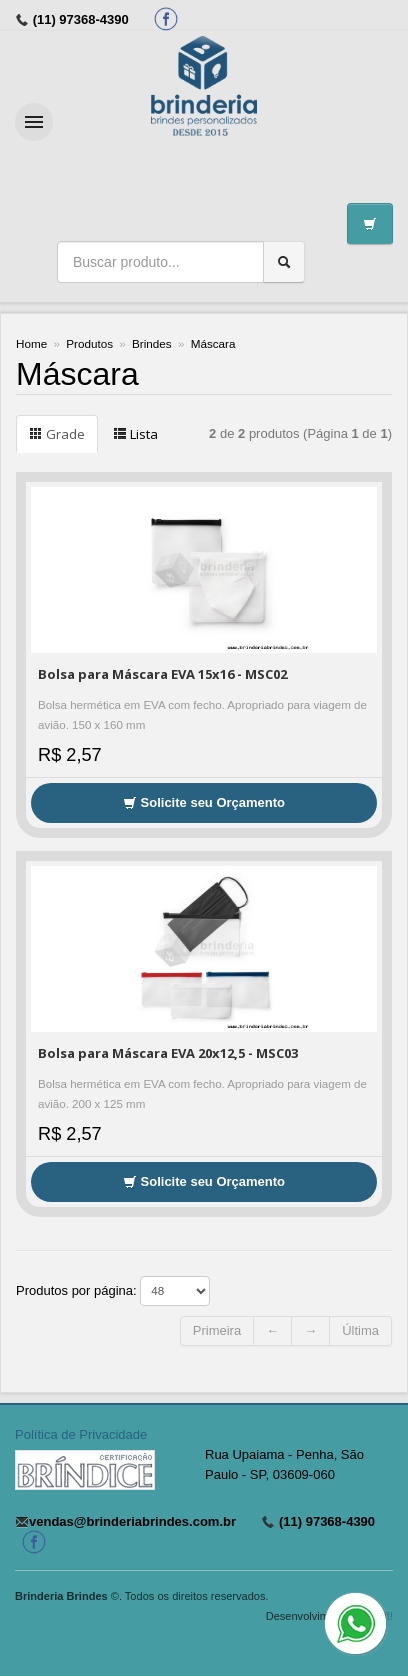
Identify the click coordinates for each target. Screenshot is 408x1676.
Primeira (217, 1330)
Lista (135, 434)
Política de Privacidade (81, 1434)
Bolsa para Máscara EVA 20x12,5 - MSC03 (168, 1053)
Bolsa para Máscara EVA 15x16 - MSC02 (162, 674)
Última (360, 1330)
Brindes (152, 343)
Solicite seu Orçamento (204, 802)
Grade (57, 434)
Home (31, 343)
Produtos (89, 343)
